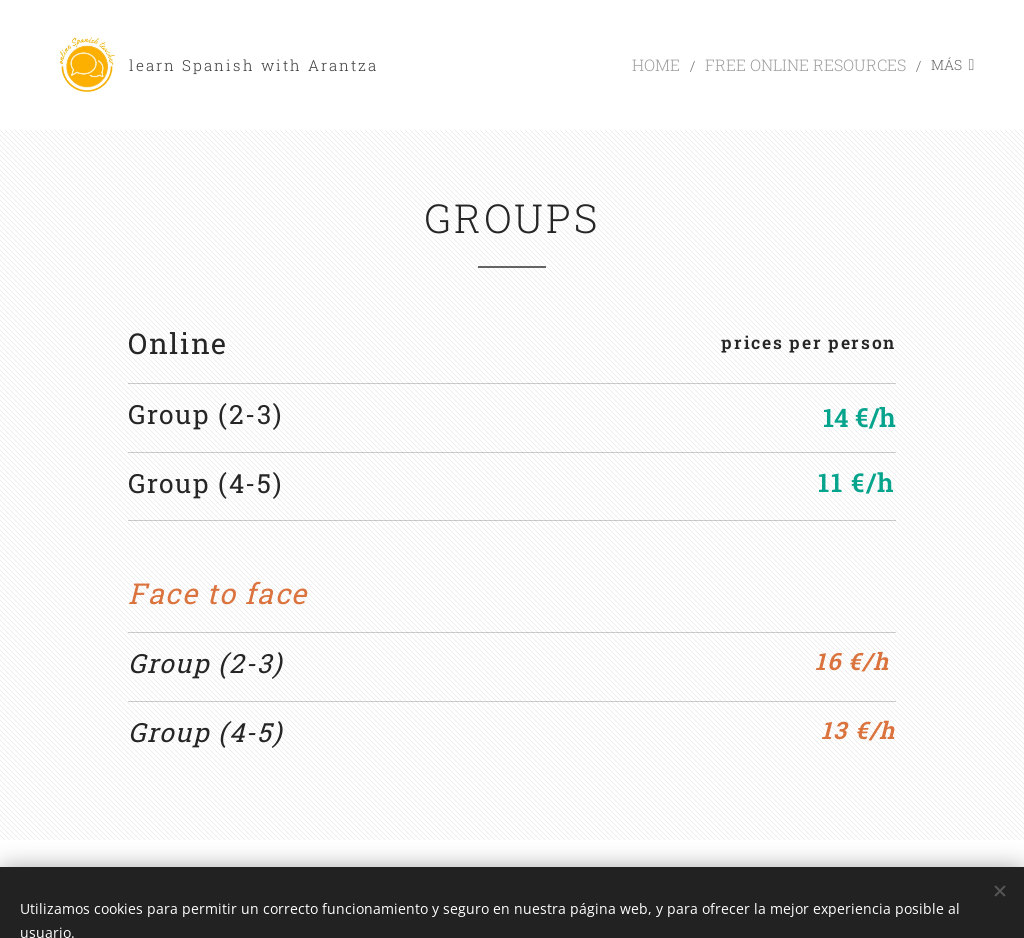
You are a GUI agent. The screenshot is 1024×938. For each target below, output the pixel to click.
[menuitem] (485, 65)
